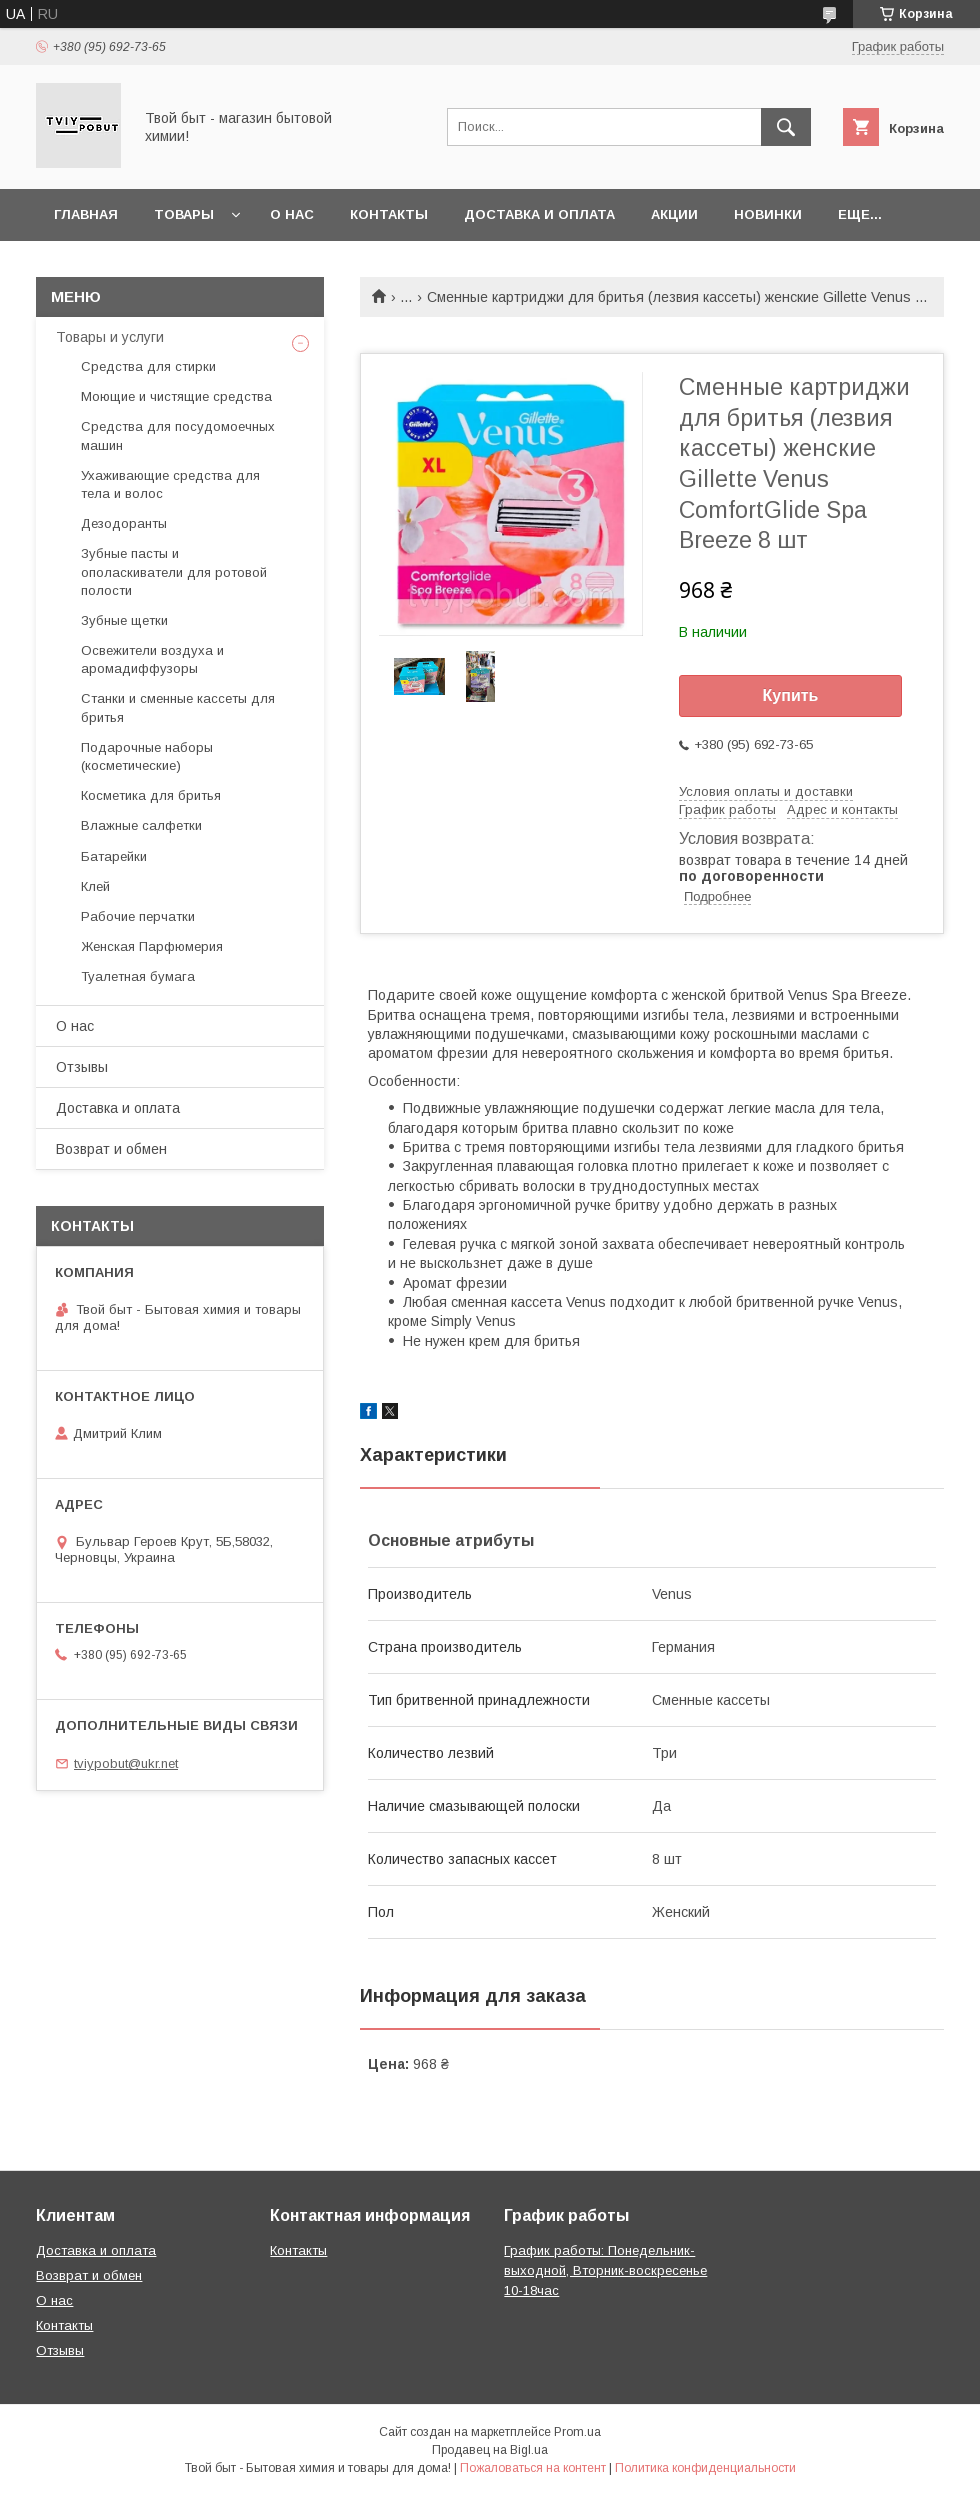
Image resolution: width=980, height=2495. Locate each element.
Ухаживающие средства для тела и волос (170, 484)
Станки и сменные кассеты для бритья (178, 707)
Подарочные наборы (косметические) (147, 756)
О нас (292, 214)
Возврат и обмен (111, 1149)
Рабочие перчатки (138, 916)
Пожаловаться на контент (533, 2468)
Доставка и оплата (539, 214)
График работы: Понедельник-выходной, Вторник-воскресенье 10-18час (605, 2270)
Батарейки (114, 856)
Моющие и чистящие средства (176, 396)
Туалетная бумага (138, 976)
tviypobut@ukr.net (126, 1763)
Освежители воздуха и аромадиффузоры (152, 659)
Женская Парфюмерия (152, 946)
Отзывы (82, 1067)
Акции (674, 214)
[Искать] (786, 127)
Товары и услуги (110, 337)
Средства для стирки (148, 366)
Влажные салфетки (141, 825)
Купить (791, 695)
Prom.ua (577, 2432)
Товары (184, 214)
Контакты (389, 214)
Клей (95, 886)
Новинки (768, 214)
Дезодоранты (124, 523)
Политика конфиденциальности (705, 2468)
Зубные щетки (124, 620)
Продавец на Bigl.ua (490, 2450)
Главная (86, 214)
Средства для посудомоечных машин (178, 435)
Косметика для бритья (151, 795)
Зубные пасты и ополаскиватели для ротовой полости (174, 571)
